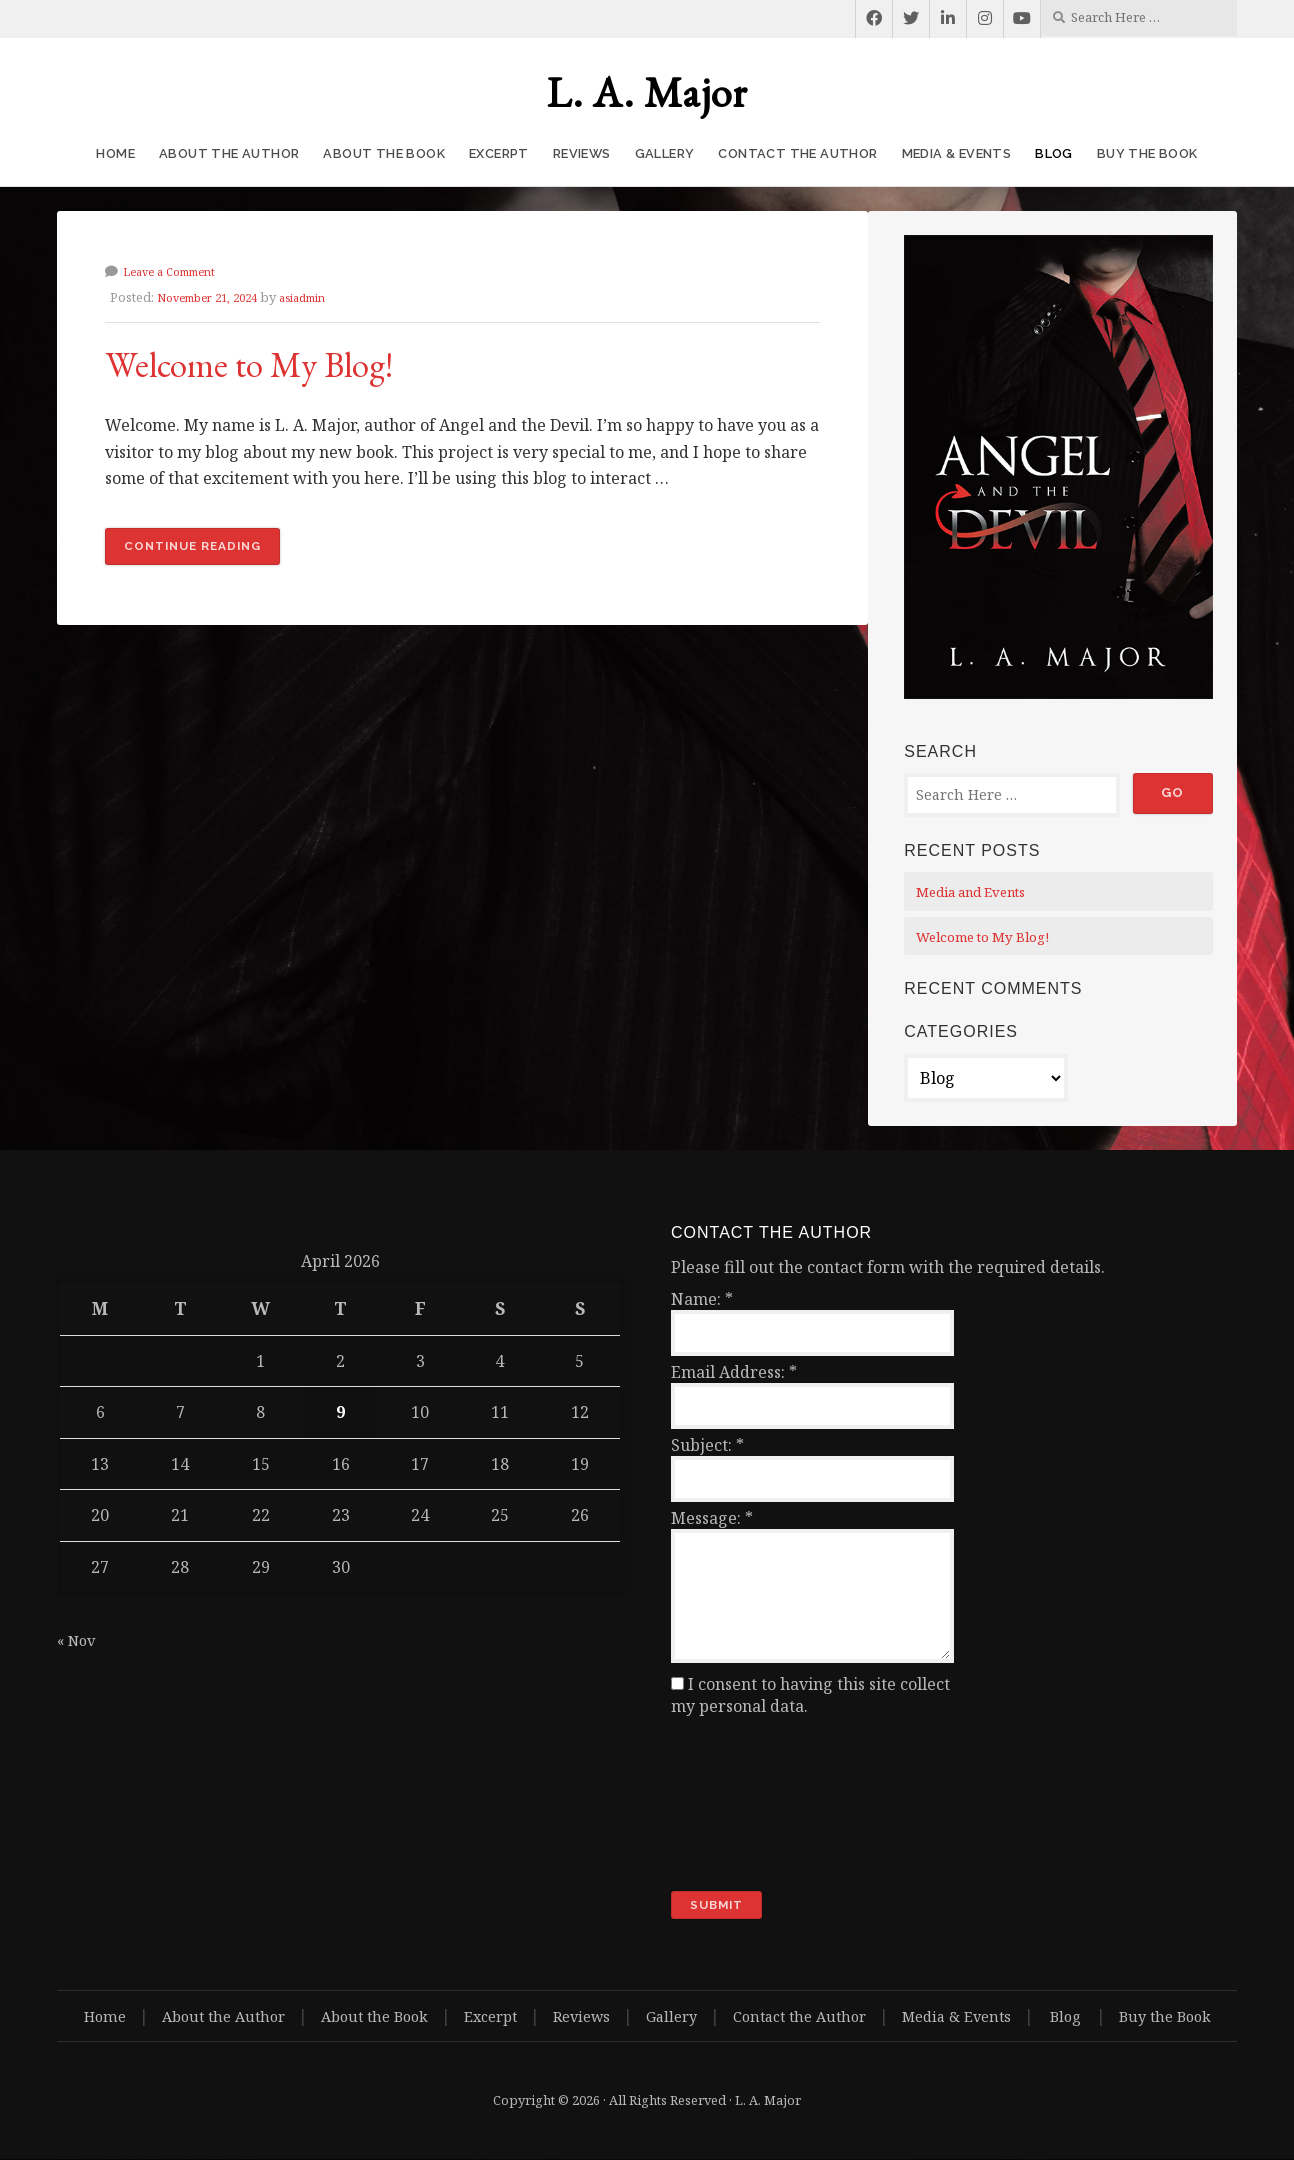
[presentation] (753, 1804)
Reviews (582, 153)
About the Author (229, 153)
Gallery (665, 153)
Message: (712, 1518)
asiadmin (324, 297)
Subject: (707, 1445)
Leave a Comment (177, 271)
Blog (1054, 153)
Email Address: (734, 1372)
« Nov (78, 1640)
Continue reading (208, 551)
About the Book (384, 153)
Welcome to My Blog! (292, 361)
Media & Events (957, 153)
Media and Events (978, 891)
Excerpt (499, 153)
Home (115, 153)
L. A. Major (647, 92)
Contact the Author (797, 153)
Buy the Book (1147, 153)
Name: (702, 1299)
